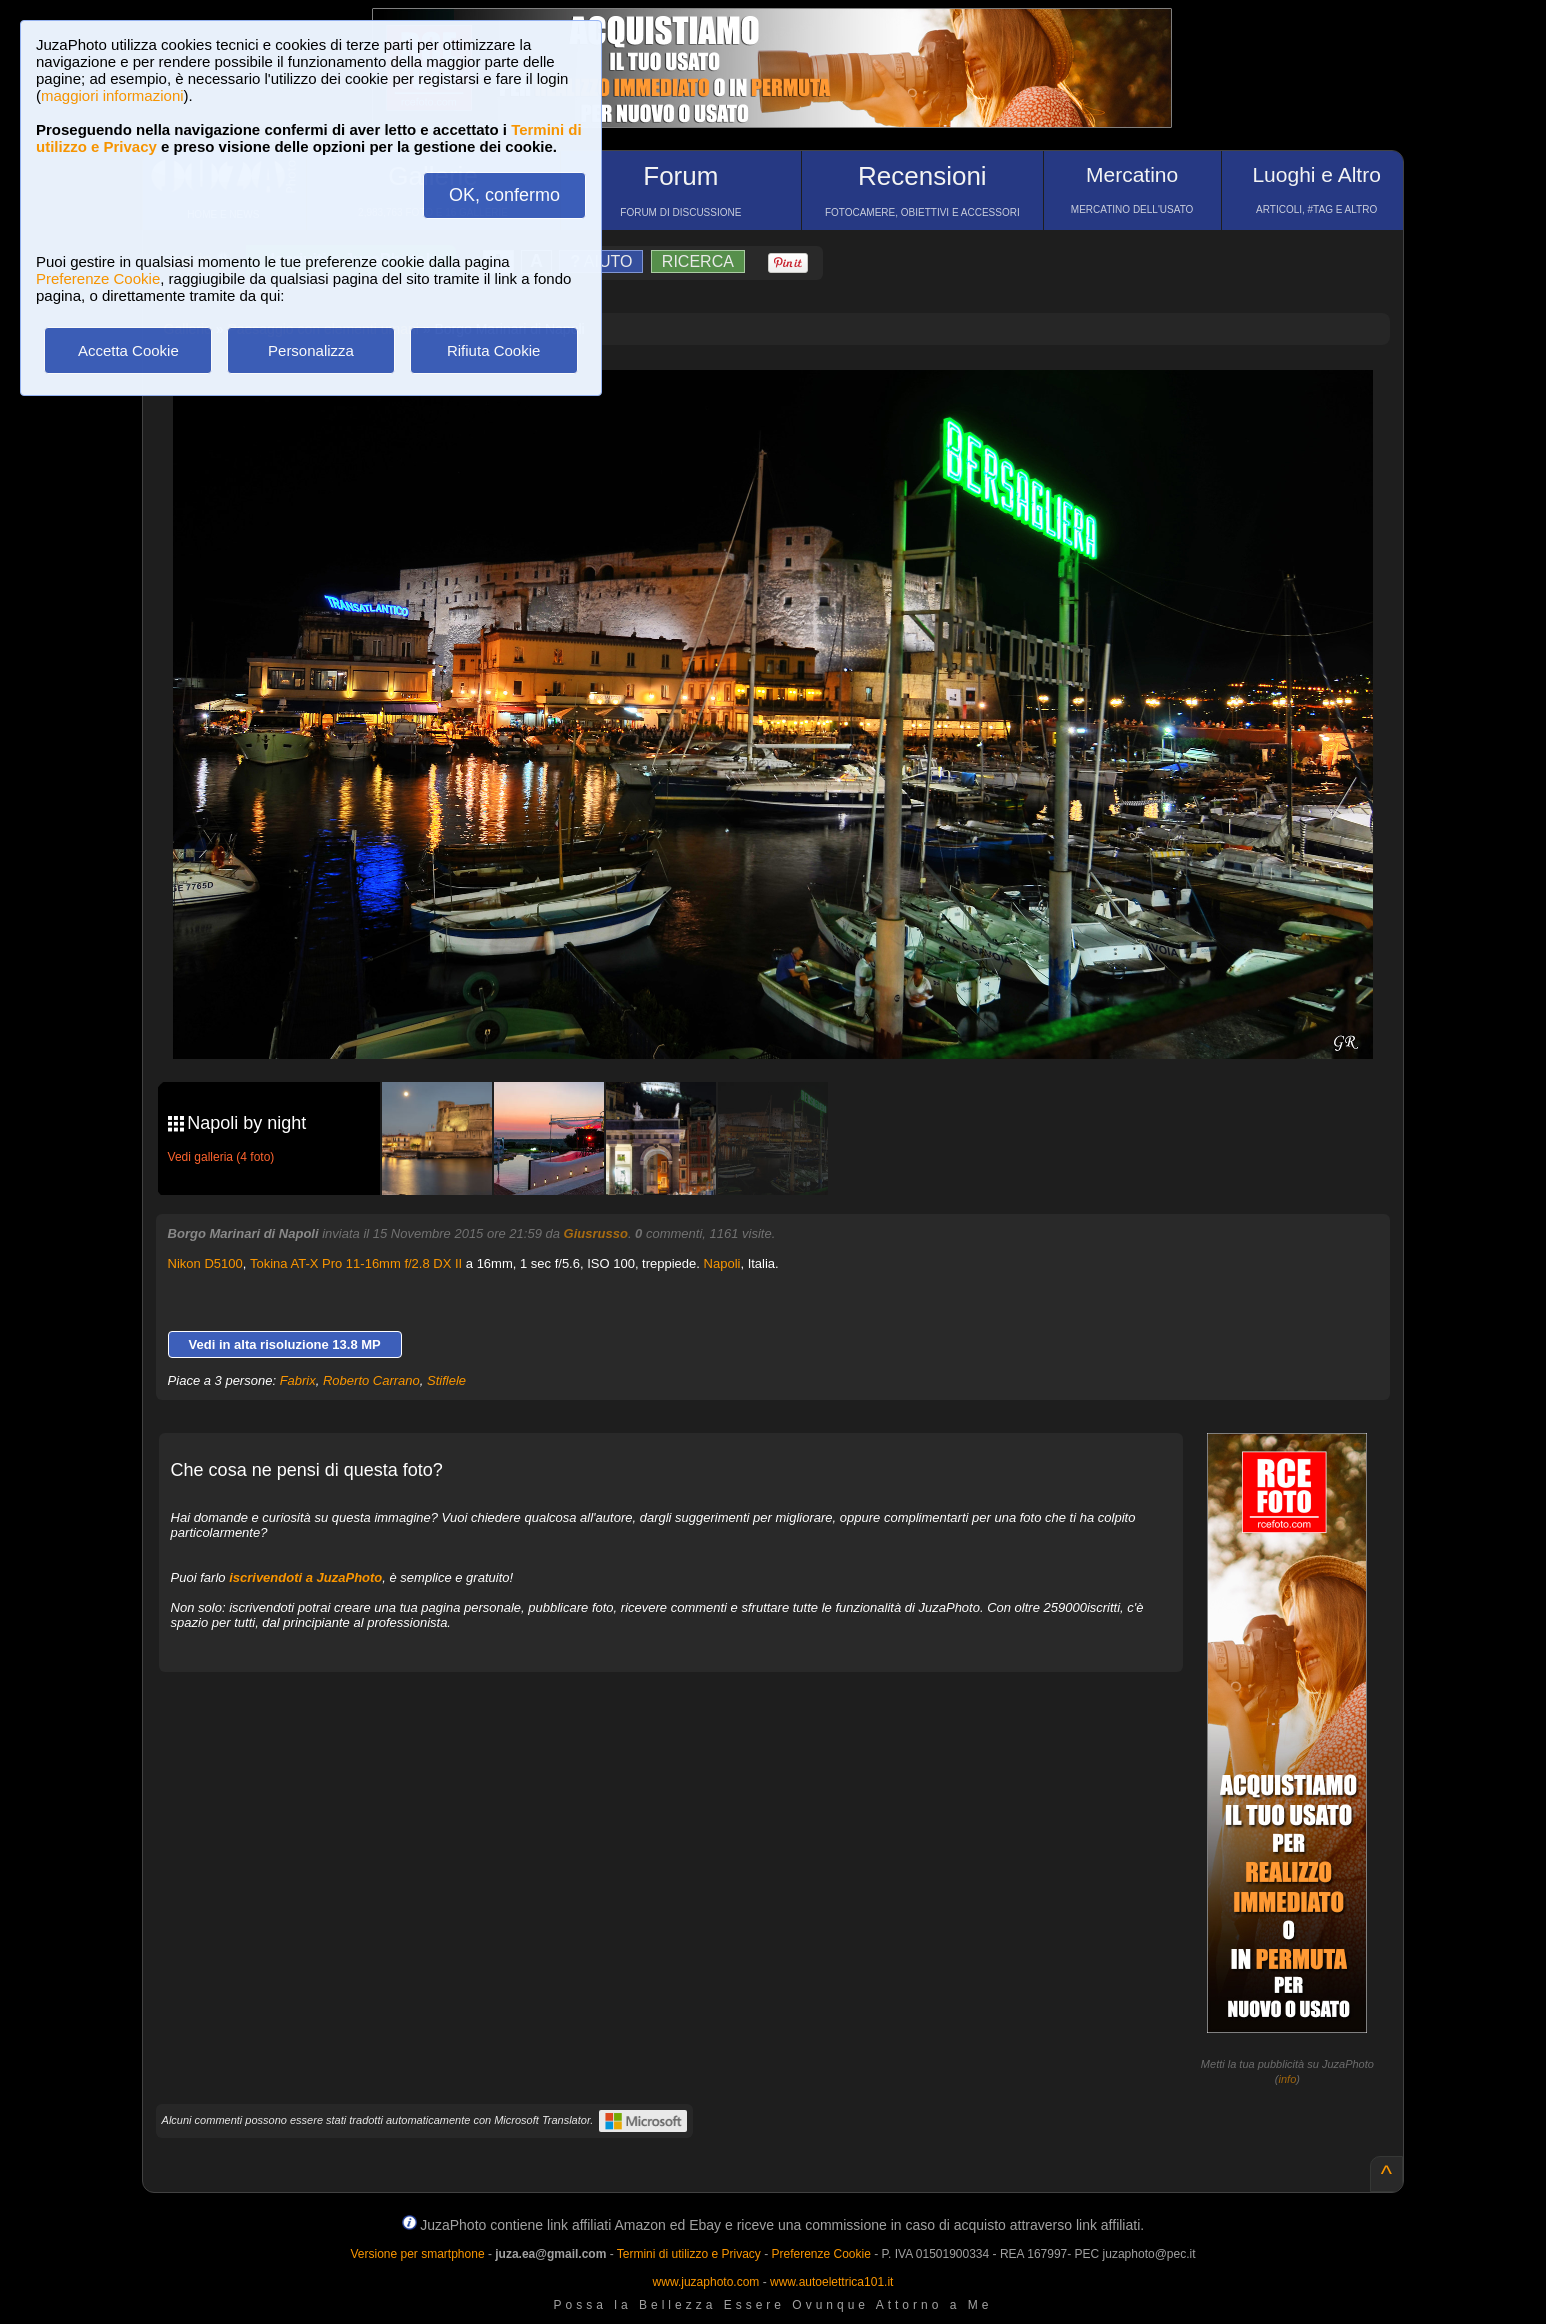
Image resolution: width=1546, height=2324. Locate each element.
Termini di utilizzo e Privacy (689, 2254)
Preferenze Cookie (98, 278)
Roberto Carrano (371, 1380)
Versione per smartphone (417, 2254)
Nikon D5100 (205, 1263)
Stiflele (446, 1380)
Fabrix (298, 1380)
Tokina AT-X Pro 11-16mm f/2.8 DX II (356, 1263)
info (1288, 2079)
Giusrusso (596, 1233)
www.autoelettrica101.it (831, 2282)
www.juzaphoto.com (706, 2282)
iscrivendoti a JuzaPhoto (305, 1577)
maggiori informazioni (112, 95)
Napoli (722, 1263)
